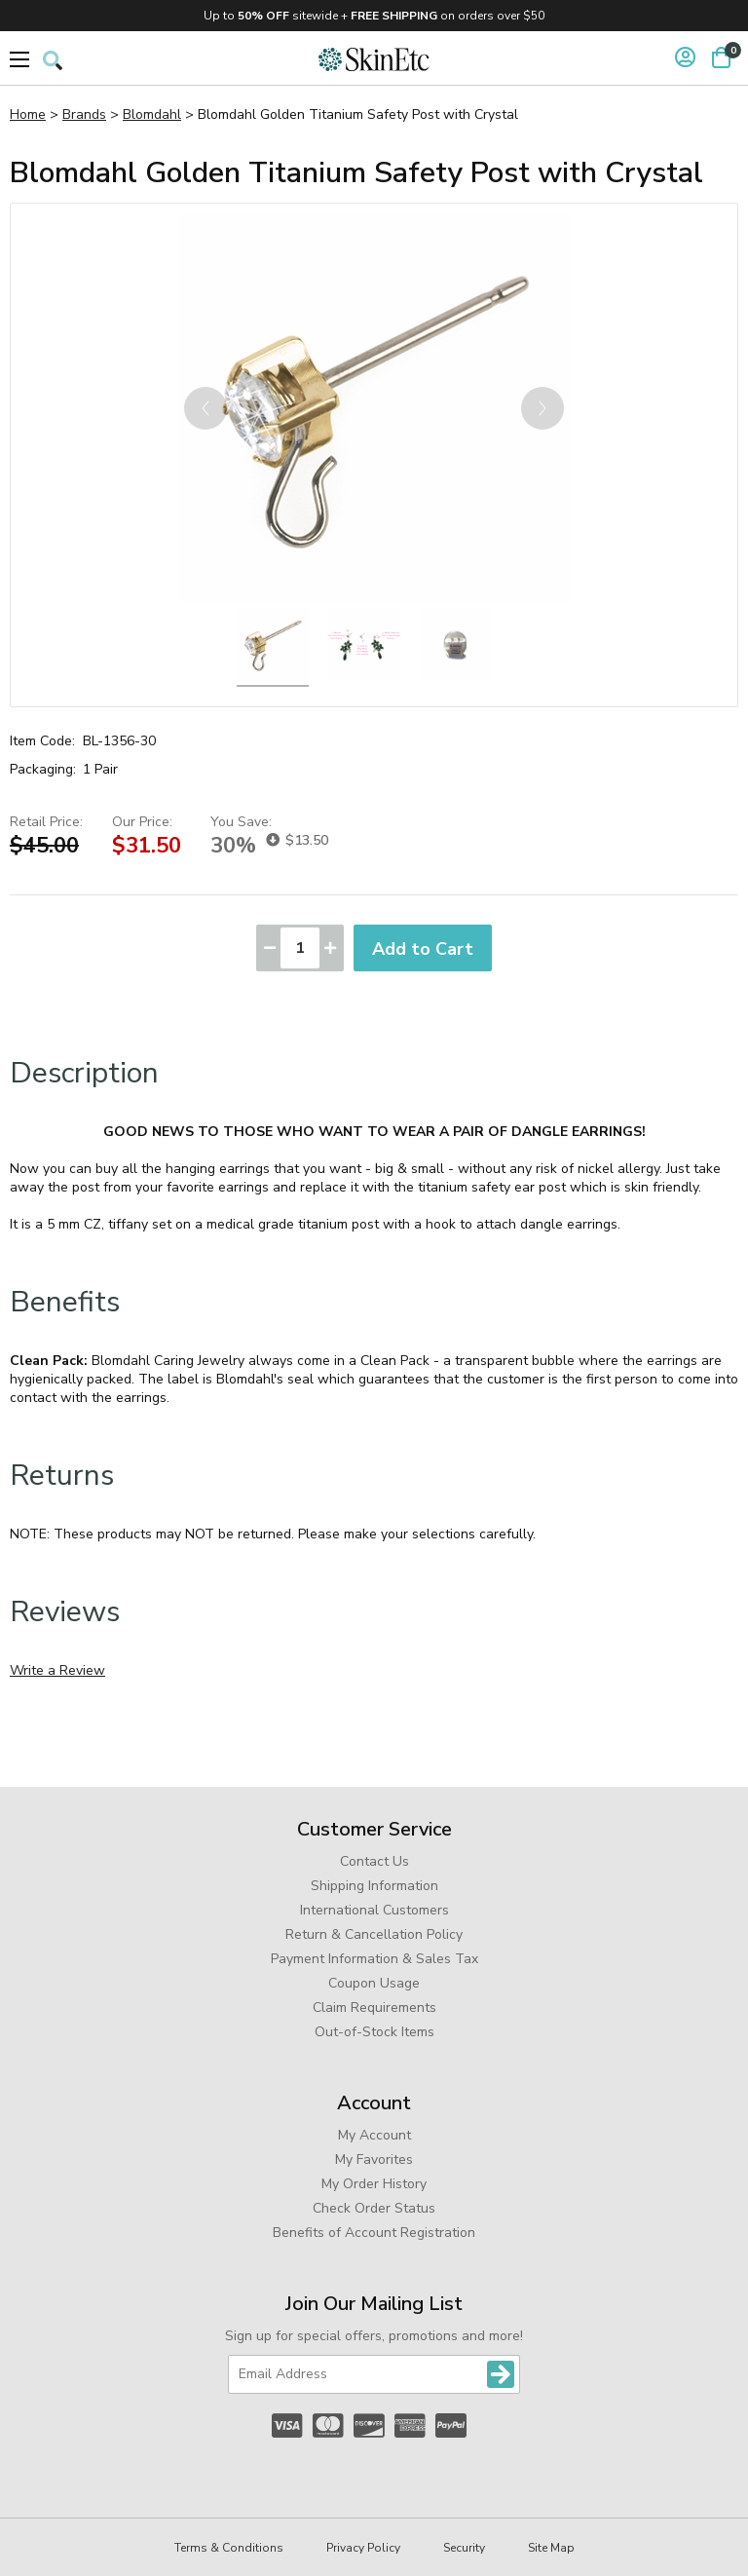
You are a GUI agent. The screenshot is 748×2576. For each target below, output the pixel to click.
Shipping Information (374, 1885)
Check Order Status (374, 2208)
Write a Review (57, 1670)
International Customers (374, 1910)
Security (464, 2548)
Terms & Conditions (228, 2548)
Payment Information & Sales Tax (374, 1959)
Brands (84, 114)
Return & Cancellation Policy (374, 1934)
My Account (374, 2135)
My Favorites (374, 2159)
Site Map (551, 2548)
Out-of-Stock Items (374, 2032)
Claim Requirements (374, 2007)
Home (28, 114)
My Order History (374, 2184)
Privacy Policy (363, 2548)
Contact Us (374, 1861)
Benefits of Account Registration (374, 2232)
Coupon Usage (374, 1983)
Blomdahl (152, 114)
